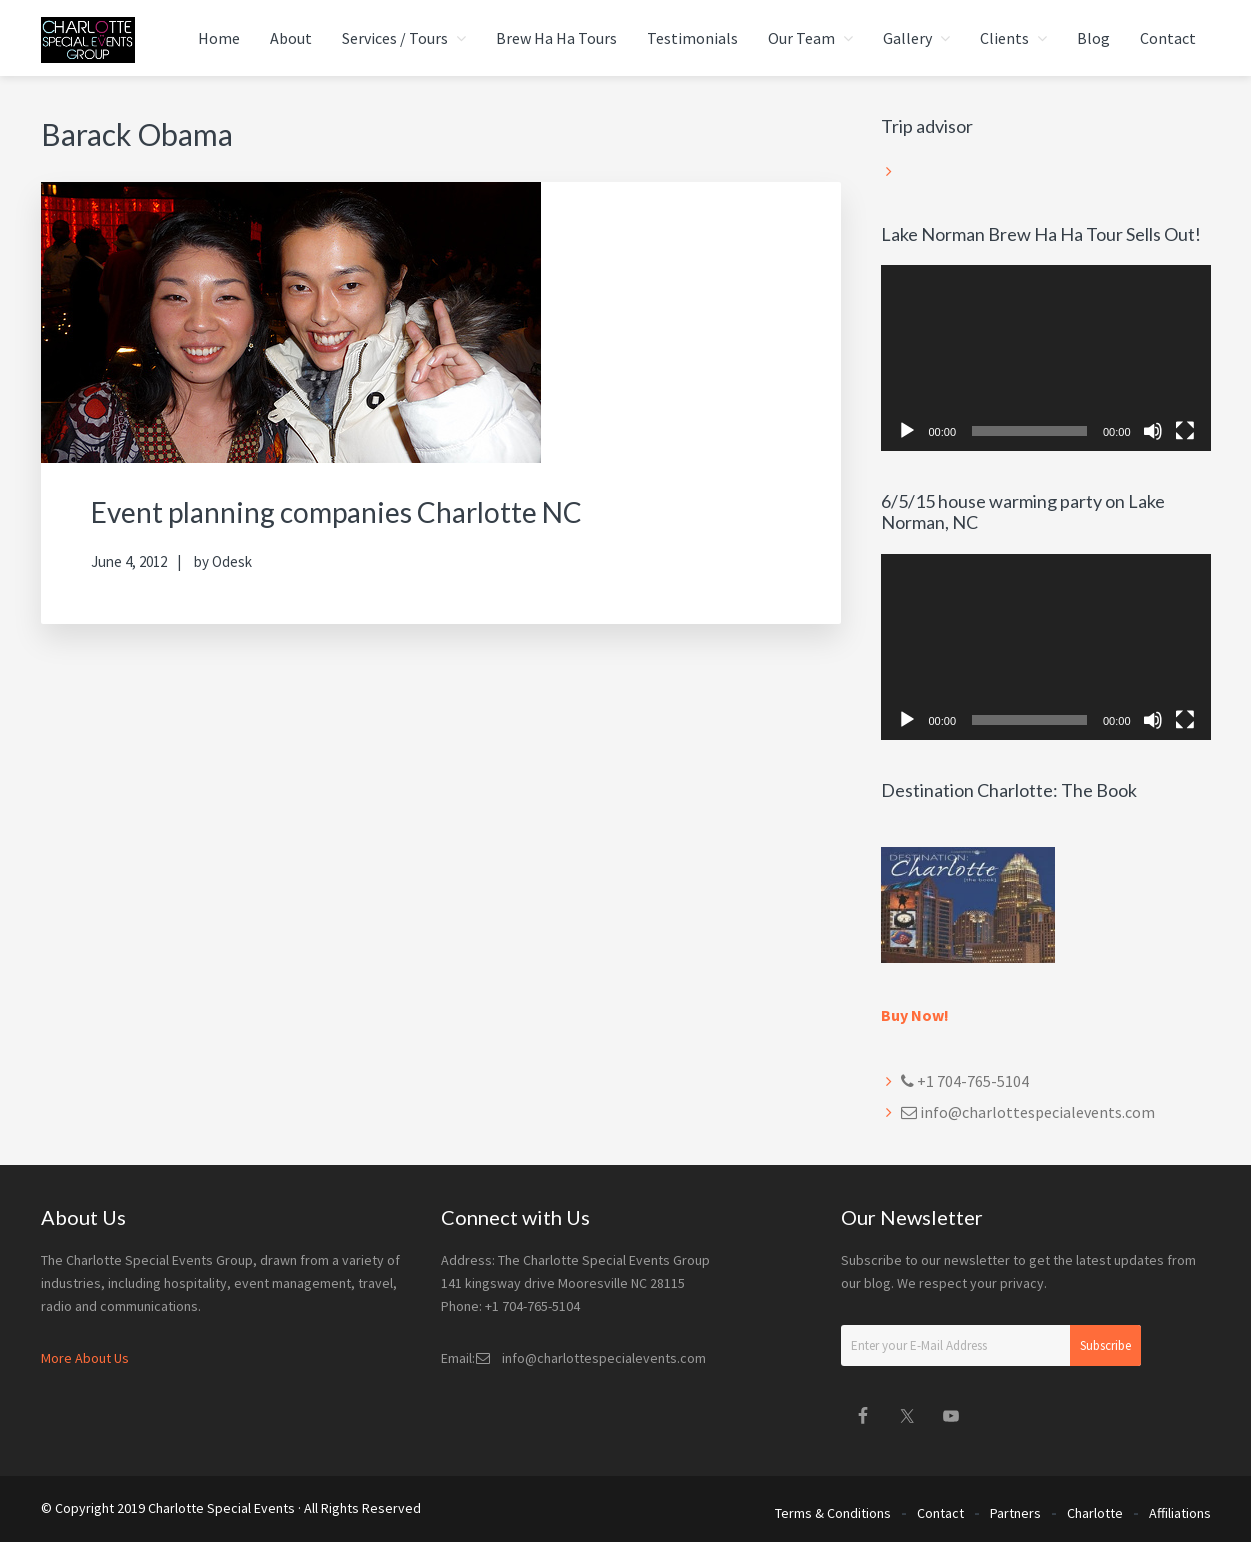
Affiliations (1180, 1510)
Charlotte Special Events (221, 1508)
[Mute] (1153, 431)
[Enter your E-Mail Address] (991, 1345)
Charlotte (1095, 1510)
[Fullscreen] (1185, 431)
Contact (940, 1510)
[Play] (907, 431)
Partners (1015, 1510)
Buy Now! (915, 1015)
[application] (1046, 358)
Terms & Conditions (833, 1510)
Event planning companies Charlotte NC (354, 511)
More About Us (85, 1358)
